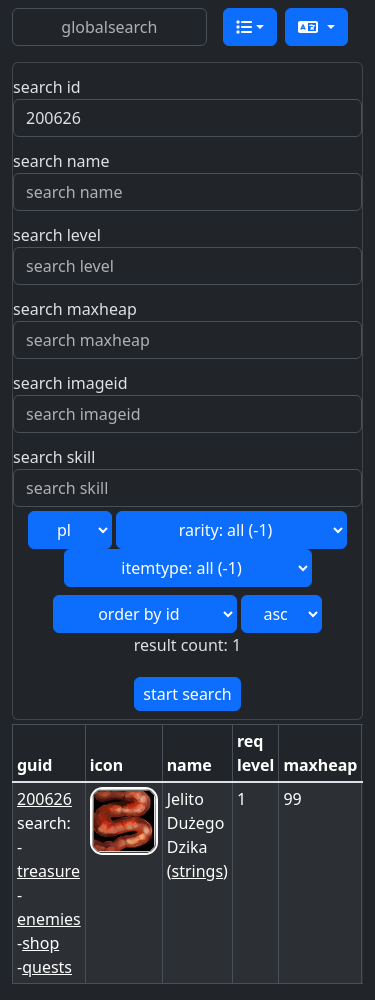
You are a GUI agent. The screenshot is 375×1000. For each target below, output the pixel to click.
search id (47, 87)
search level (57, 235)
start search (187, 694)
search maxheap (75, 309)
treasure (48, 871)
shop (40, 943)
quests (47, 967)
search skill (54, 457)
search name (61, 161)
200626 (44, 799)
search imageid (70, 383)
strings (198, 871)
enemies (49, 919)
